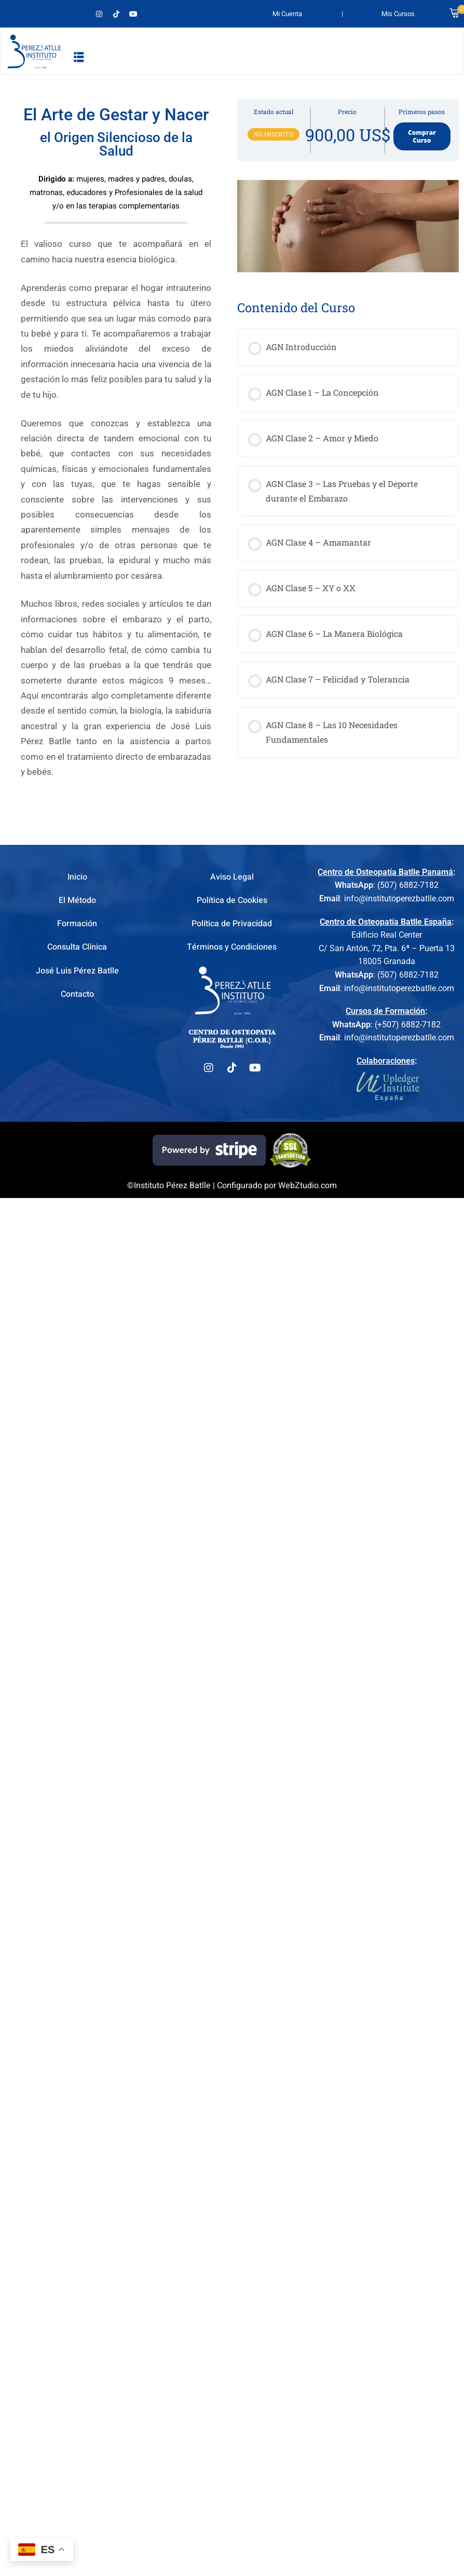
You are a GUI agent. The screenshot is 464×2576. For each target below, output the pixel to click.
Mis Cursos (398, 14)
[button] (79, 56)
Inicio (77, 877)
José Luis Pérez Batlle (77, 971)
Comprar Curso (422, 136)
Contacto (77, 994)
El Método (77, 900)
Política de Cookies (232, 900)
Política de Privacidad (232, 923)
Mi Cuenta (287, 14)
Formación (77, 923)
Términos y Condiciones (232, 947)
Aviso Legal (232, 877)
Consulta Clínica (77, 947)
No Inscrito (274, 134)
